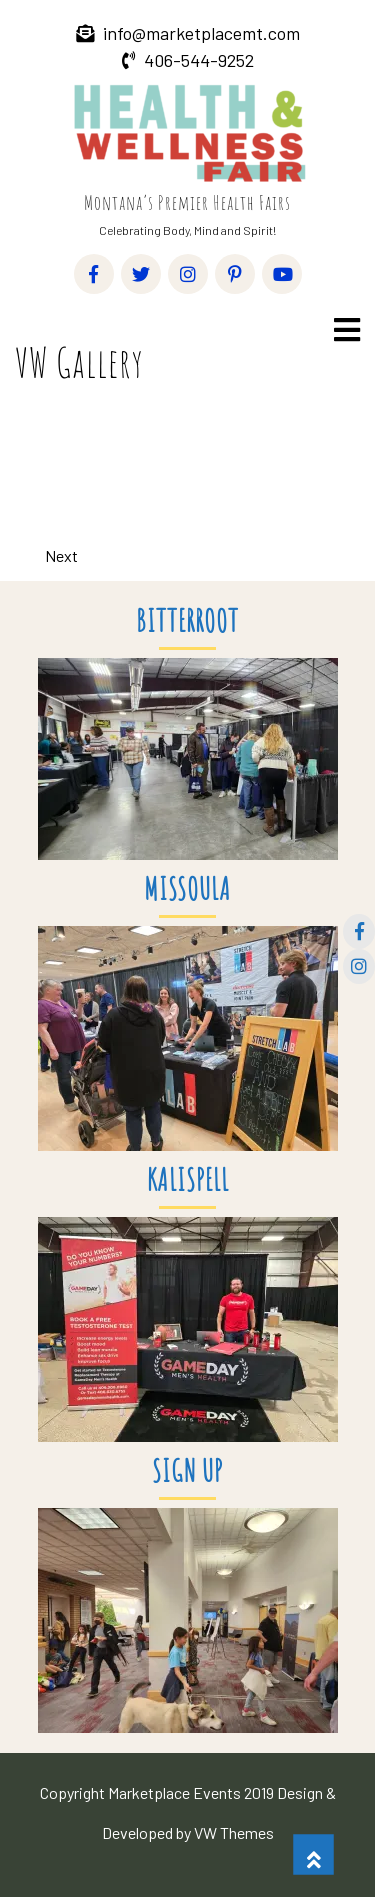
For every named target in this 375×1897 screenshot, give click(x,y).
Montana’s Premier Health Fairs (187, 202)
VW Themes (232, 1832)
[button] (345, 329)
